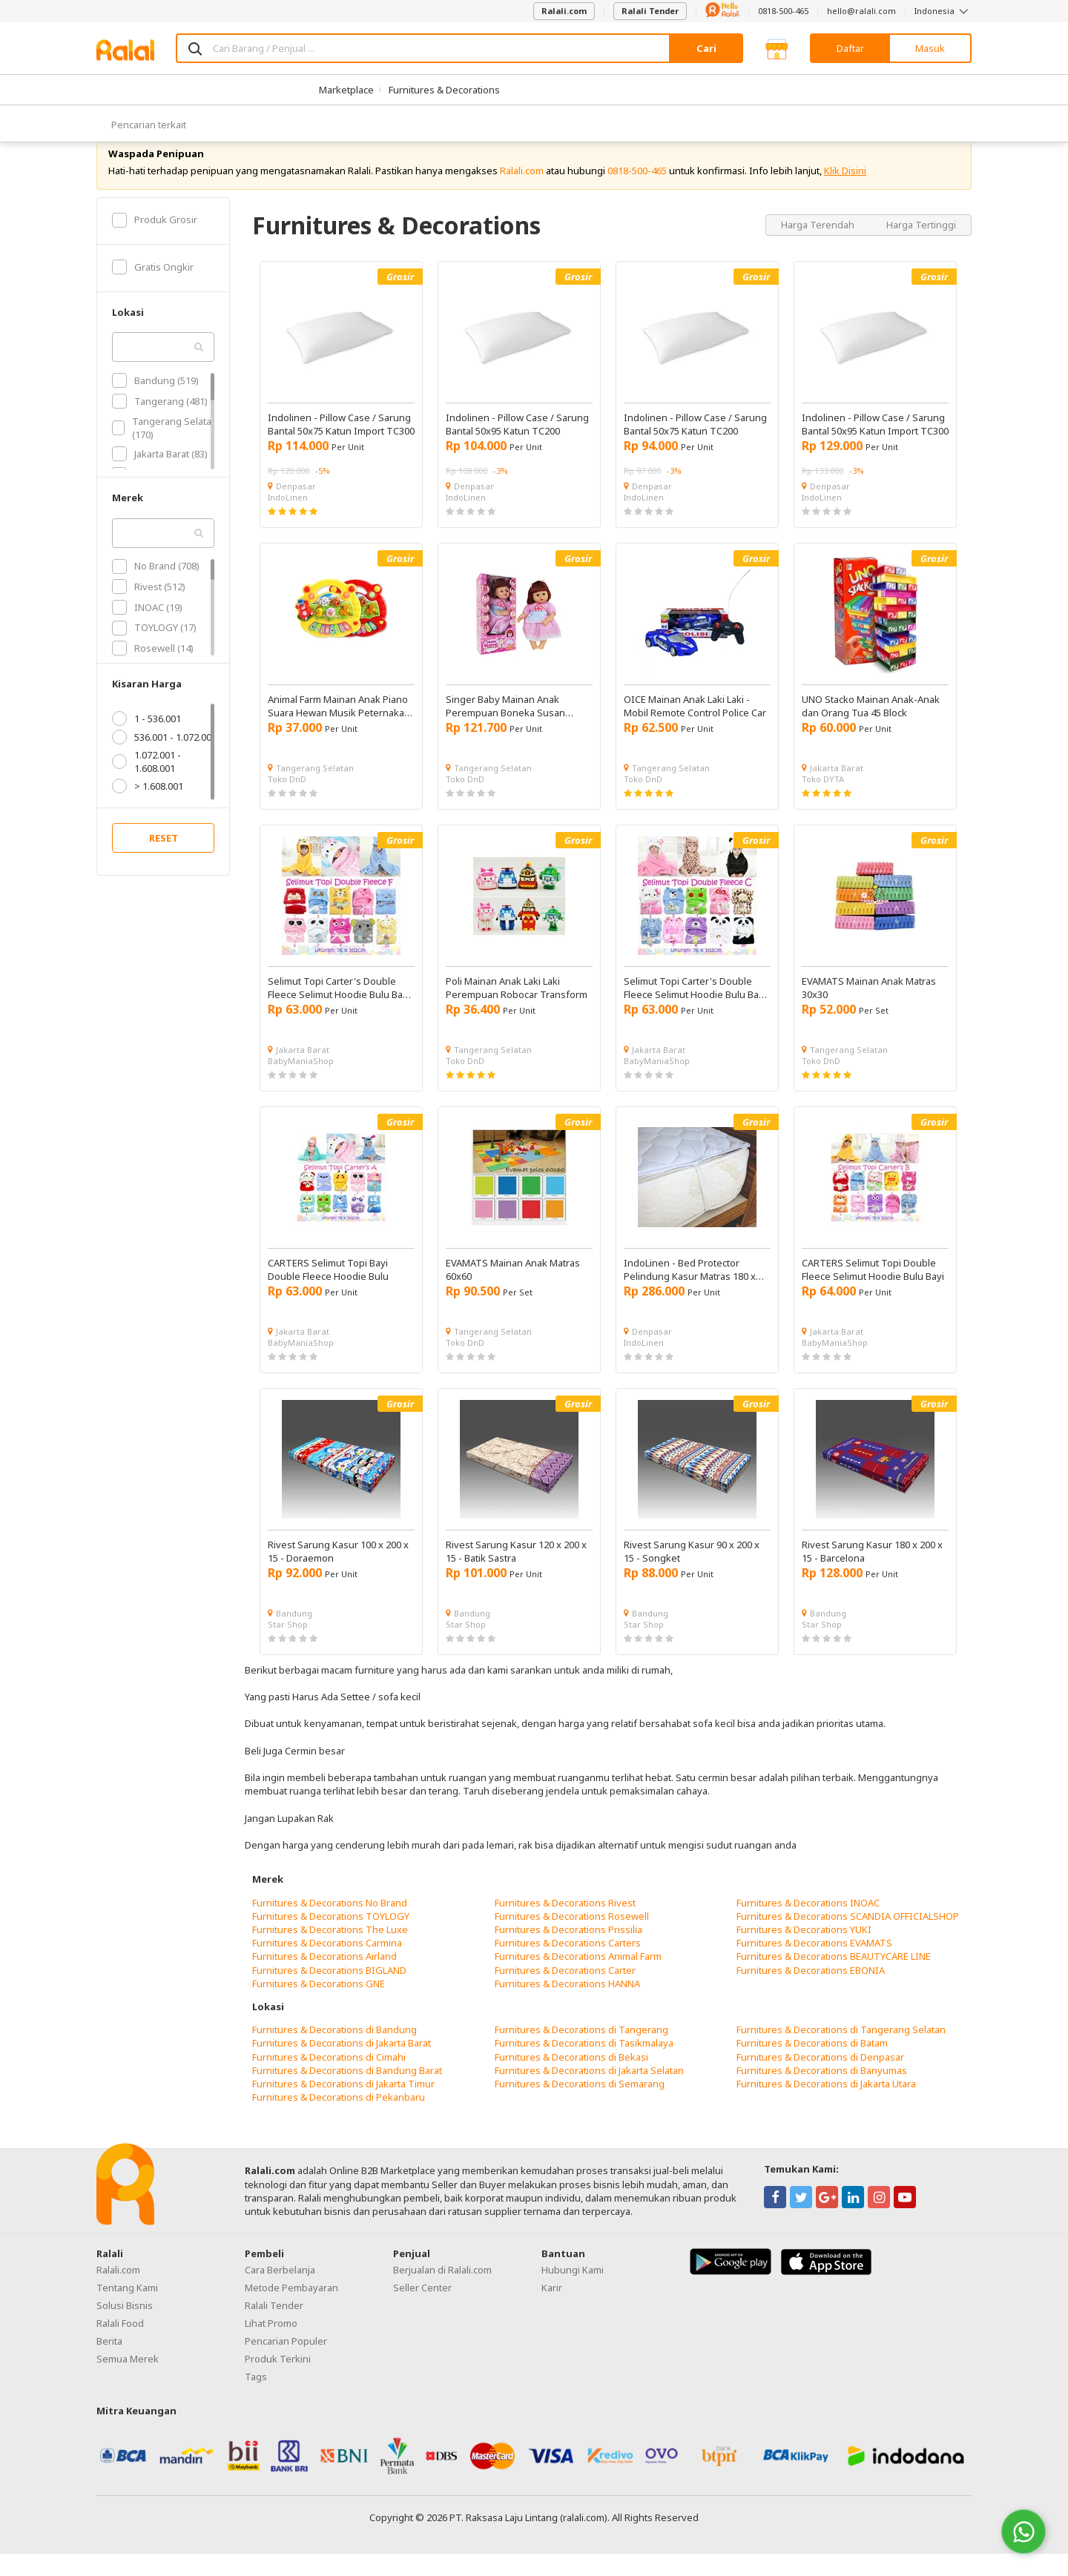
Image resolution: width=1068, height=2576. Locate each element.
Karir (551, 2309)
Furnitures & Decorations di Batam (812, 2065)
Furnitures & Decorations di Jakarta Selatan (589, 2092)
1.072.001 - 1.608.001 (146, 783)
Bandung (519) (155, 402)
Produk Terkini (278, 2381)
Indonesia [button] (943, 10)
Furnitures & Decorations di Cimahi (329, 2078)
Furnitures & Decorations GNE (318, 2005)
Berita (109, 2363)
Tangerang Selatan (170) (164, 449)
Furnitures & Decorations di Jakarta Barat (341, 2065)
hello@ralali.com (861, 10)
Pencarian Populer (286, 2363)
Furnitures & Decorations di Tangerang (581, 2051)
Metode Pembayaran (291, 2309)
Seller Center (422, 2309)
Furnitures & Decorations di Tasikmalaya (584, 2065)
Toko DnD (287, 801)
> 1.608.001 (147, 808)
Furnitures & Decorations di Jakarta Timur (343, 2106)
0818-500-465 (783, 10)
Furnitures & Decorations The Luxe (330, 1951)
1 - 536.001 (146, 740)
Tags (256, 2398)
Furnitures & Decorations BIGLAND (329, 1991)
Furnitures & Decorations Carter (565, 1991)
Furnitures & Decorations (444, 89)
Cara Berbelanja (280, 2292)
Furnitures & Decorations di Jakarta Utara (826, 2106)
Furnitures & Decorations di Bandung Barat (347, 2092)
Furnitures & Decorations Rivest (565, 1924)
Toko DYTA (823, 801)
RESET (163, 860)
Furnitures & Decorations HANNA (567, 2005)
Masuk (930, 48)
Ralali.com (564, 10)
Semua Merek (127, 2381)
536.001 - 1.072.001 (164, 759)
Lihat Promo (271, 2345)
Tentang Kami (127, 2309)
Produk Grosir (154, 241)
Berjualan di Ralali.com (442, 2292)
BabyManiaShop (301, 1083)
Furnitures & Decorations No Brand (329, 1924)
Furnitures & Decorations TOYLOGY (330, 1938)
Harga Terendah (819, 246)
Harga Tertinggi (921, 246)
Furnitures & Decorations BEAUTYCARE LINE (833, 1978)
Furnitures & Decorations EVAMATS (814, 1965)
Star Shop (288, 1646)
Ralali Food (120, 2345)
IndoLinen (288, 519)
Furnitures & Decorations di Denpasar (820, 2078)
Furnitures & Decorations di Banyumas (821, 2092)
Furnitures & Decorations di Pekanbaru (338, 2119)
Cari (706, 48)
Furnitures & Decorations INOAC (808, 1924)
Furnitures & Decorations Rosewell (572, 1938)
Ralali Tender (650, 10)
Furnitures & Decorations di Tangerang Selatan (841, 2051)
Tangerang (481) (160, 423)
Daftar (850, 48)
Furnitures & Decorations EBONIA (810, 1991)
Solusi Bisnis (124, 2327)
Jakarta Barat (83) (160, 476)
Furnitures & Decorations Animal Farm (578, 1978)
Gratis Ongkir (153, 289)
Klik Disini (845, 192)
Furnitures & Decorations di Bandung (334, 2051)
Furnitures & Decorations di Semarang (580, 2106)
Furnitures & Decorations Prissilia (568, 1951)
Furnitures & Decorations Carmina (327, 1965)
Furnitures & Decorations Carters (568, 1965)
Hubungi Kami (572, 2292)
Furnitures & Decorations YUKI (803, 1951)
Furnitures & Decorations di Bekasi (571, 2078)
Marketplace (346, 89)
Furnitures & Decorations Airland (324, 1978)
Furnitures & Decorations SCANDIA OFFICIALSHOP (847, 1938)
